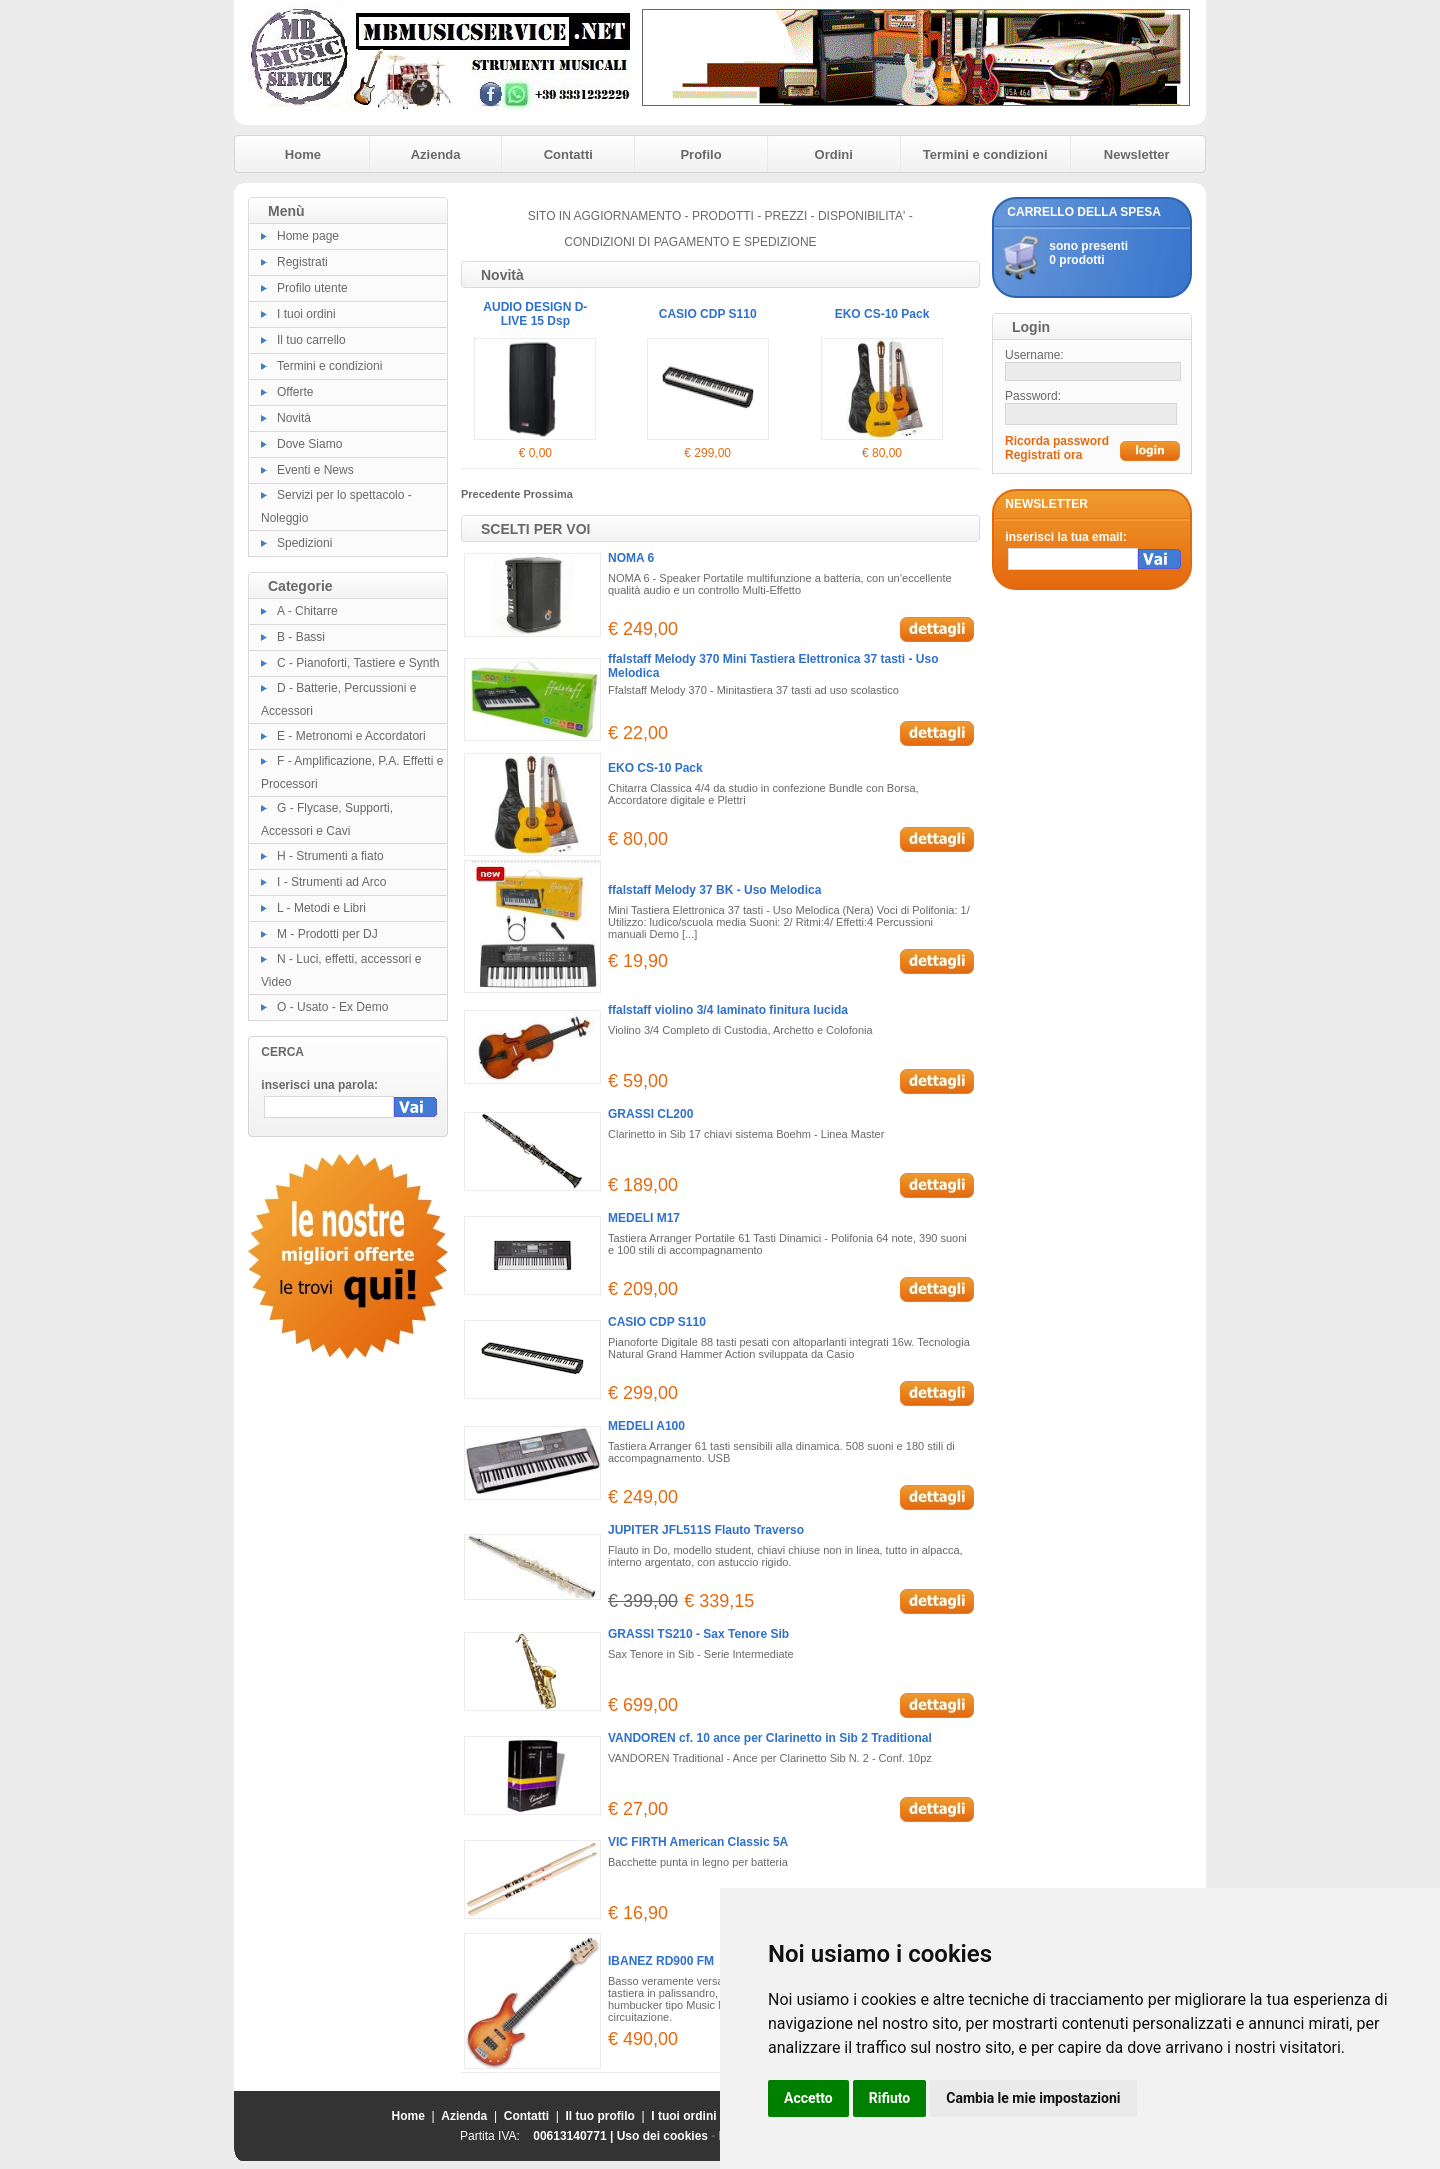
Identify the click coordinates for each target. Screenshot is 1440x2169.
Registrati (302, 262)
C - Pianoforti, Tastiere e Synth (358, 663)
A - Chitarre (307, 611)
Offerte (295, 392)
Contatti (568, 154)
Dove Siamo (309, 444)
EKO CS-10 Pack (655, 768)
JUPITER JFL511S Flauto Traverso (706, 1530)
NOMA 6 (631, 558)
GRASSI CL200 (650, 1114)
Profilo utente (312, 288)
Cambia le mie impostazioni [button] (1033, 2098)
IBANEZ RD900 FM (661, 1961)
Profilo (700, 154)
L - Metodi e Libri (321, 908)
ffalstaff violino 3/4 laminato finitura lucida (728, 1010)
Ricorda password (1057, 441)
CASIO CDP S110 (893, 314)
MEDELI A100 (646, 1426)
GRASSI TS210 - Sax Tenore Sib (698, 1634)
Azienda (436, 154)
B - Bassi (301, 637)
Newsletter (1137, 154)
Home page (308, 236)
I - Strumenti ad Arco (331, 882)
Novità (294, 418)
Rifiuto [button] (890, 2098)
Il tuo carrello (311, 340)
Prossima (548, 494)
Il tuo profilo (600, 2116)
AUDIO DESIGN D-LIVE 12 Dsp (548, 314)
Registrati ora (1043, 455)
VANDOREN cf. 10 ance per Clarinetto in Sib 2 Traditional (770, 1738)
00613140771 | (574, 2136)
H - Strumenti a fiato (330, 856)
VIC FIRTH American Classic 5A (698, 1842)
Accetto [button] (808, 2098)
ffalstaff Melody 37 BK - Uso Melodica (714, 890)
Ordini (834, 154)
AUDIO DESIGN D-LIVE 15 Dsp (720, 314)
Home (303, 154)
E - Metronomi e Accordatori (351, 736)
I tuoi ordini (306, 314)
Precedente (492, 494)
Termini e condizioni (985, 154)
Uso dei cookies (662, 2136)
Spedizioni (304, 543)
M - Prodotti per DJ (327, 934)
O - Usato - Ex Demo (332, 1007)
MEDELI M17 (644, 1218)
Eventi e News (315, 470)
